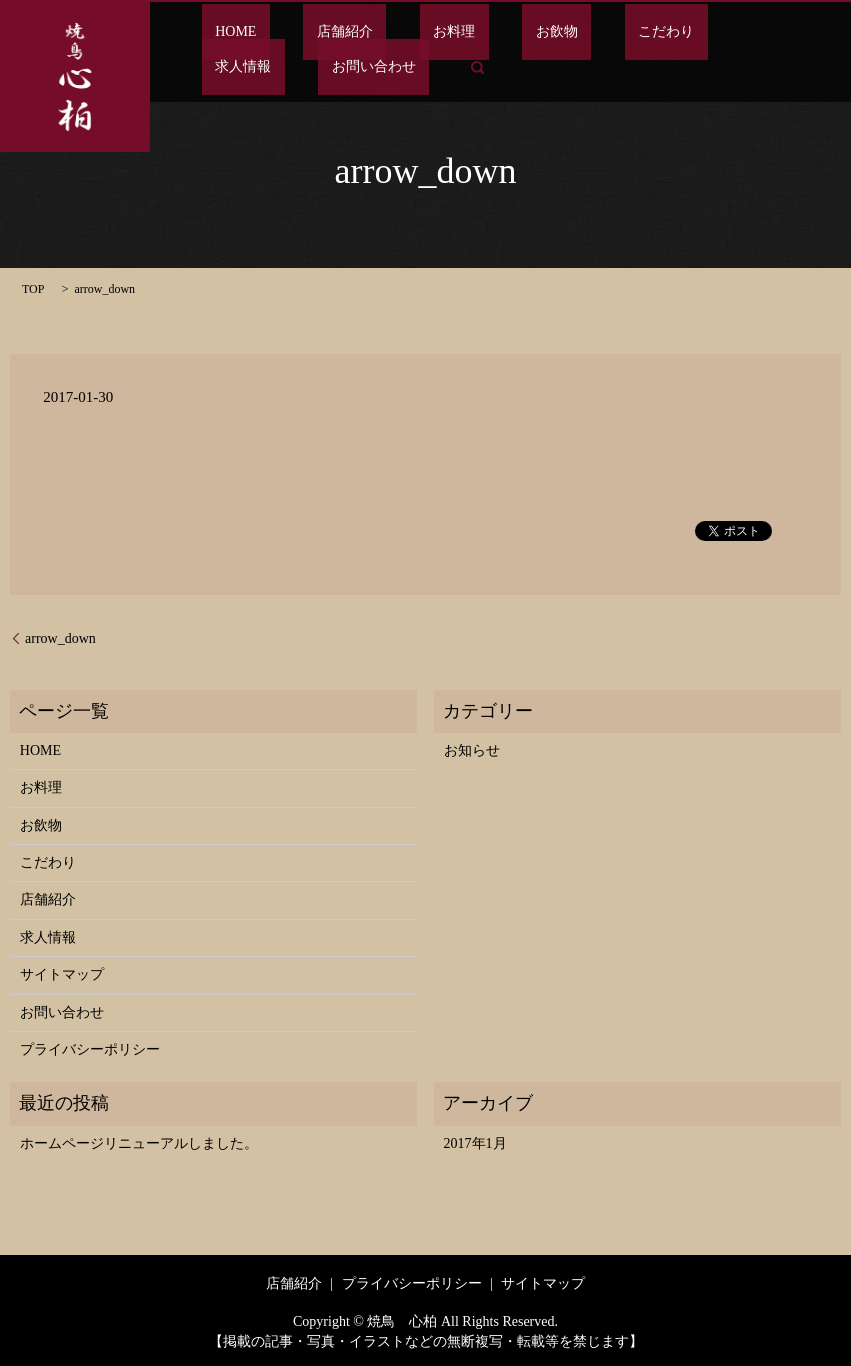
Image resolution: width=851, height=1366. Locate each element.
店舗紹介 (305, 32)
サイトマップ (62, 974)
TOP (33, 289)
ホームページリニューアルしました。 (139, 1143)
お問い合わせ (739, 32)
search (217, 67)
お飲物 (463, 32)
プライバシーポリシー (90, 1049)
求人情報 (635, 32)
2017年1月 (475, 1143)
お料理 (387, 32)
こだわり (545, 32)
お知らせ (472, 750)
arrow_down (60, 638)
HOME (222, 32)
